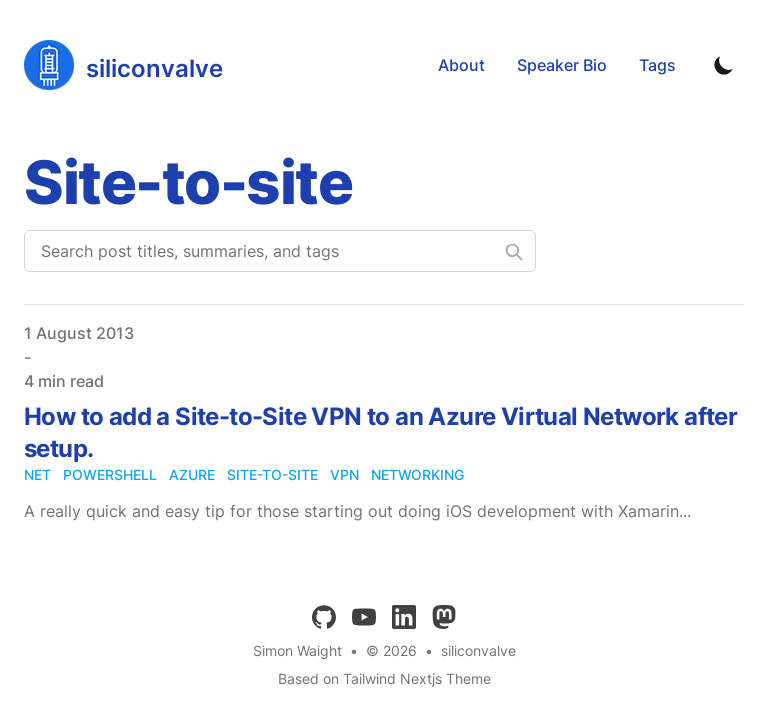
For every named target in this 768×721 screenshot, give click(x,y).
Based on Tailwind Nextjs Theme (384, 678)
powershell (110, 474)
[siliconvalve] (123, 65)
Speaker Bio (562, 65)
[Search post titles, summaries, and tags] (280, 251)
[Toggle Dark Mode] (724, 65)
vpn (344, 474)
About (461, 65)
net (37, 474)
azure (192, 474)
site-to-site (272, 474)
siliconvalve (478, 650)
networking (417, 474)
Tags (657, 65)
